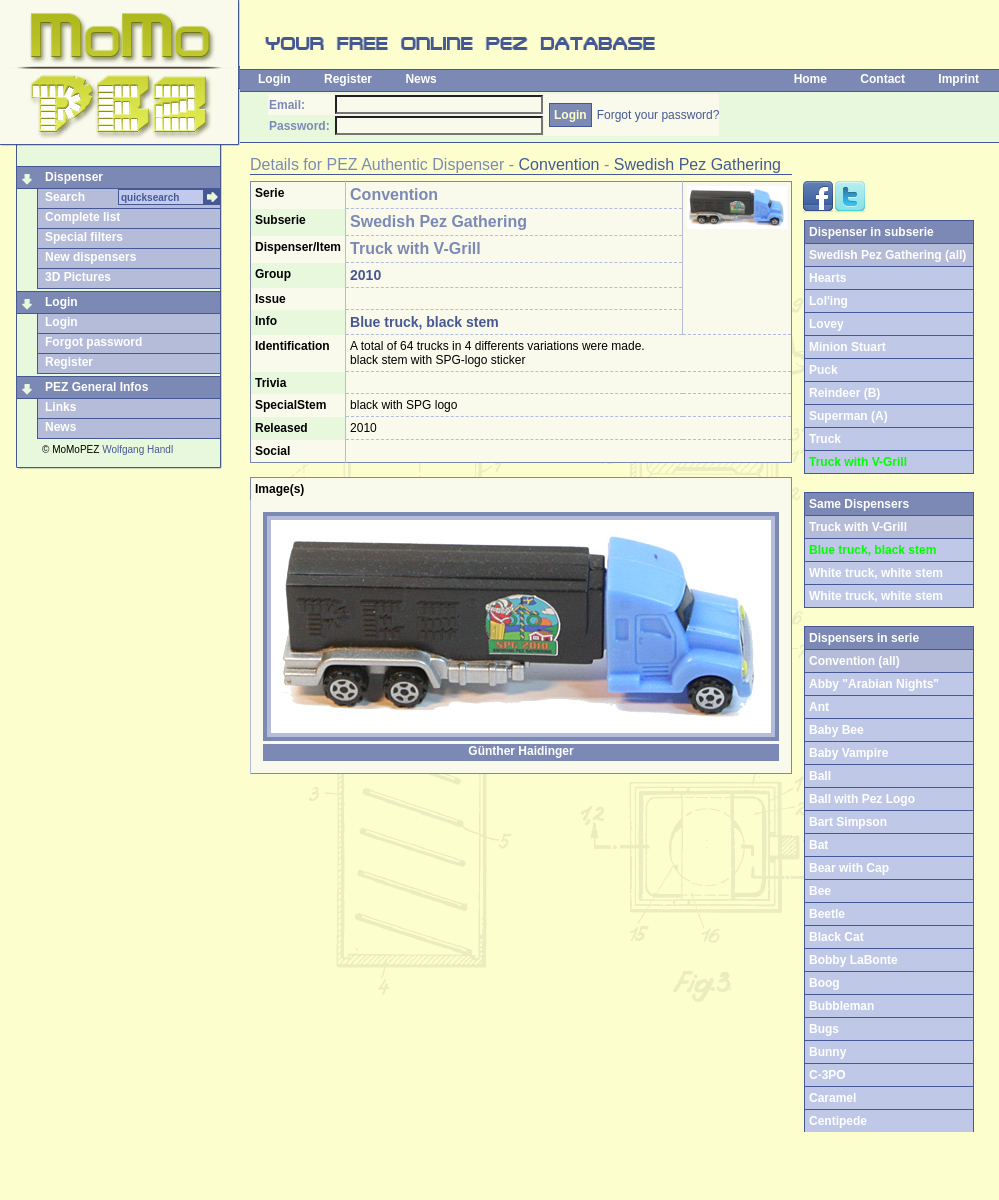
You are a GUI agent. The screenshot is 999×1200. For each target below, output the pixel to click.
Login (274, 79)
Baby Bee (836, 730)
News (420, 79)
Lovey (826, 324)
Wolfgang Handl (137, 449)
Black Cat (836, 937)
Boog (824, 983)
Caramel (832, 1098)
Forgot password (93, 342)
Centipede (838, 1121)
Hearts (827, 278)
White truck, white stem (876, 573)
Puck (823, 370)
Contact (882, 79)
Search (65, 197)
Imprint (958, 79)
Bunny (827, 1052)
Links (60, 407)
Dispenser (74, 177)
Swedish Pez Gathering (697, 164)
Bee (820, 891)
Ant (819, 707)
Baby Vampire (848, 753)
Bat (818, 845)
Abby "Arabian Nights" (874, 684)
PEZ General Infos (96, 387)
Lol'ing (828, 301)
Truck (825, 439)
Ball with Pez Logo (862, 799)
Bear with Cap (849, 868)
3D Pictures (78, 277)
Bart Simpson (848, 822)
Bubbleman (841, 1006)
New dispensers (90, 257)
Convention (559, 164)
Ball (820, 776)
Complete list (82, 217)
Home (810, 79)
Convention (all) (854, 661)
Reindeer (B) (844, 393)
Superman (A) (848, 416)
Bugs (824, 1029)
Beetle (827, 914)
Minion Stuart (847, 347)
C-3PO (827, 1075)
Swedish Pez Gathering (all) (887, 255)
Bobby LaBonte (853, 960)
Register (348, 79)
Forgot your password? (658, 115)
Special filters (84, 237)
